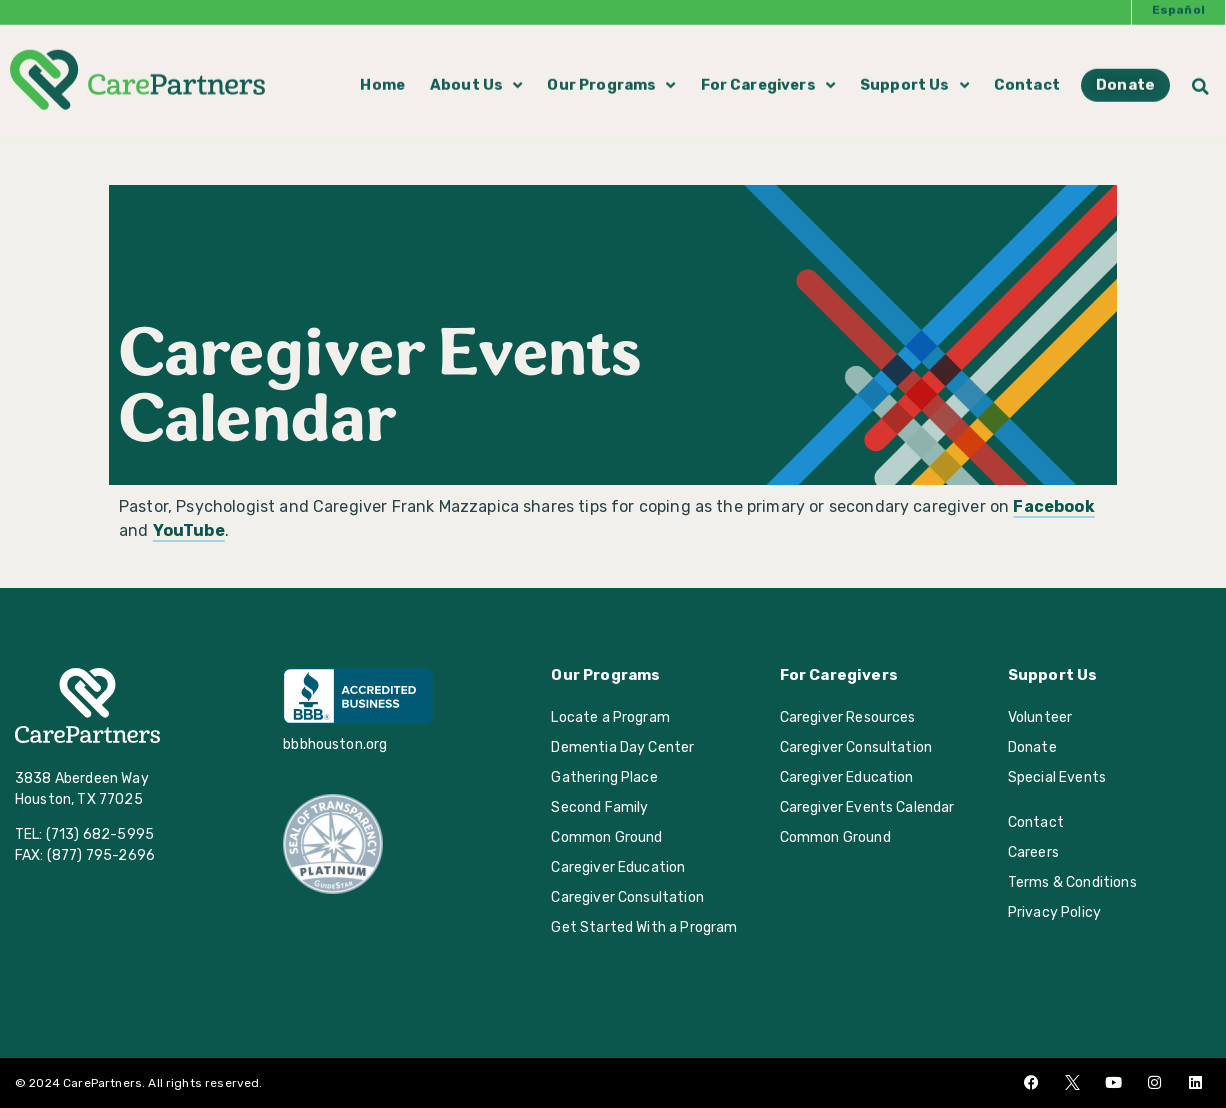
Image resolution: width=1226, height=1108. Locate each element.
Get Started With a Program (644, 927)
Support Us (914, 69)
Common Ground (606, 837)
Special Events (1057, 777)
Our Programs (611, 69)
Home (382, 69)
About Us (476, 69)
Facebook (1053, 506)
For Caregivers (768, 69)
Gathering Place (604, 777)
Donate (1032, 747)
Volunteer (1040, 717)
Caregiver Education (618, 867)
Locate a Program (610, 717)
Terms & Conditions (1072, 882)
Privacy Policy (1054, 912)
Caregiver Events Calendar (867, 807)
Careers (1033, 852)
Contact (1027, 69)
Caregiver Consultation (627, 897)
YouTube (189, 530)
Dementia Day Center (622, 747)
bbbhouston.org (335, 744)
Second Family (599, 807)
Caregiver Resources (848, 717)
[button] (1201, 69)
